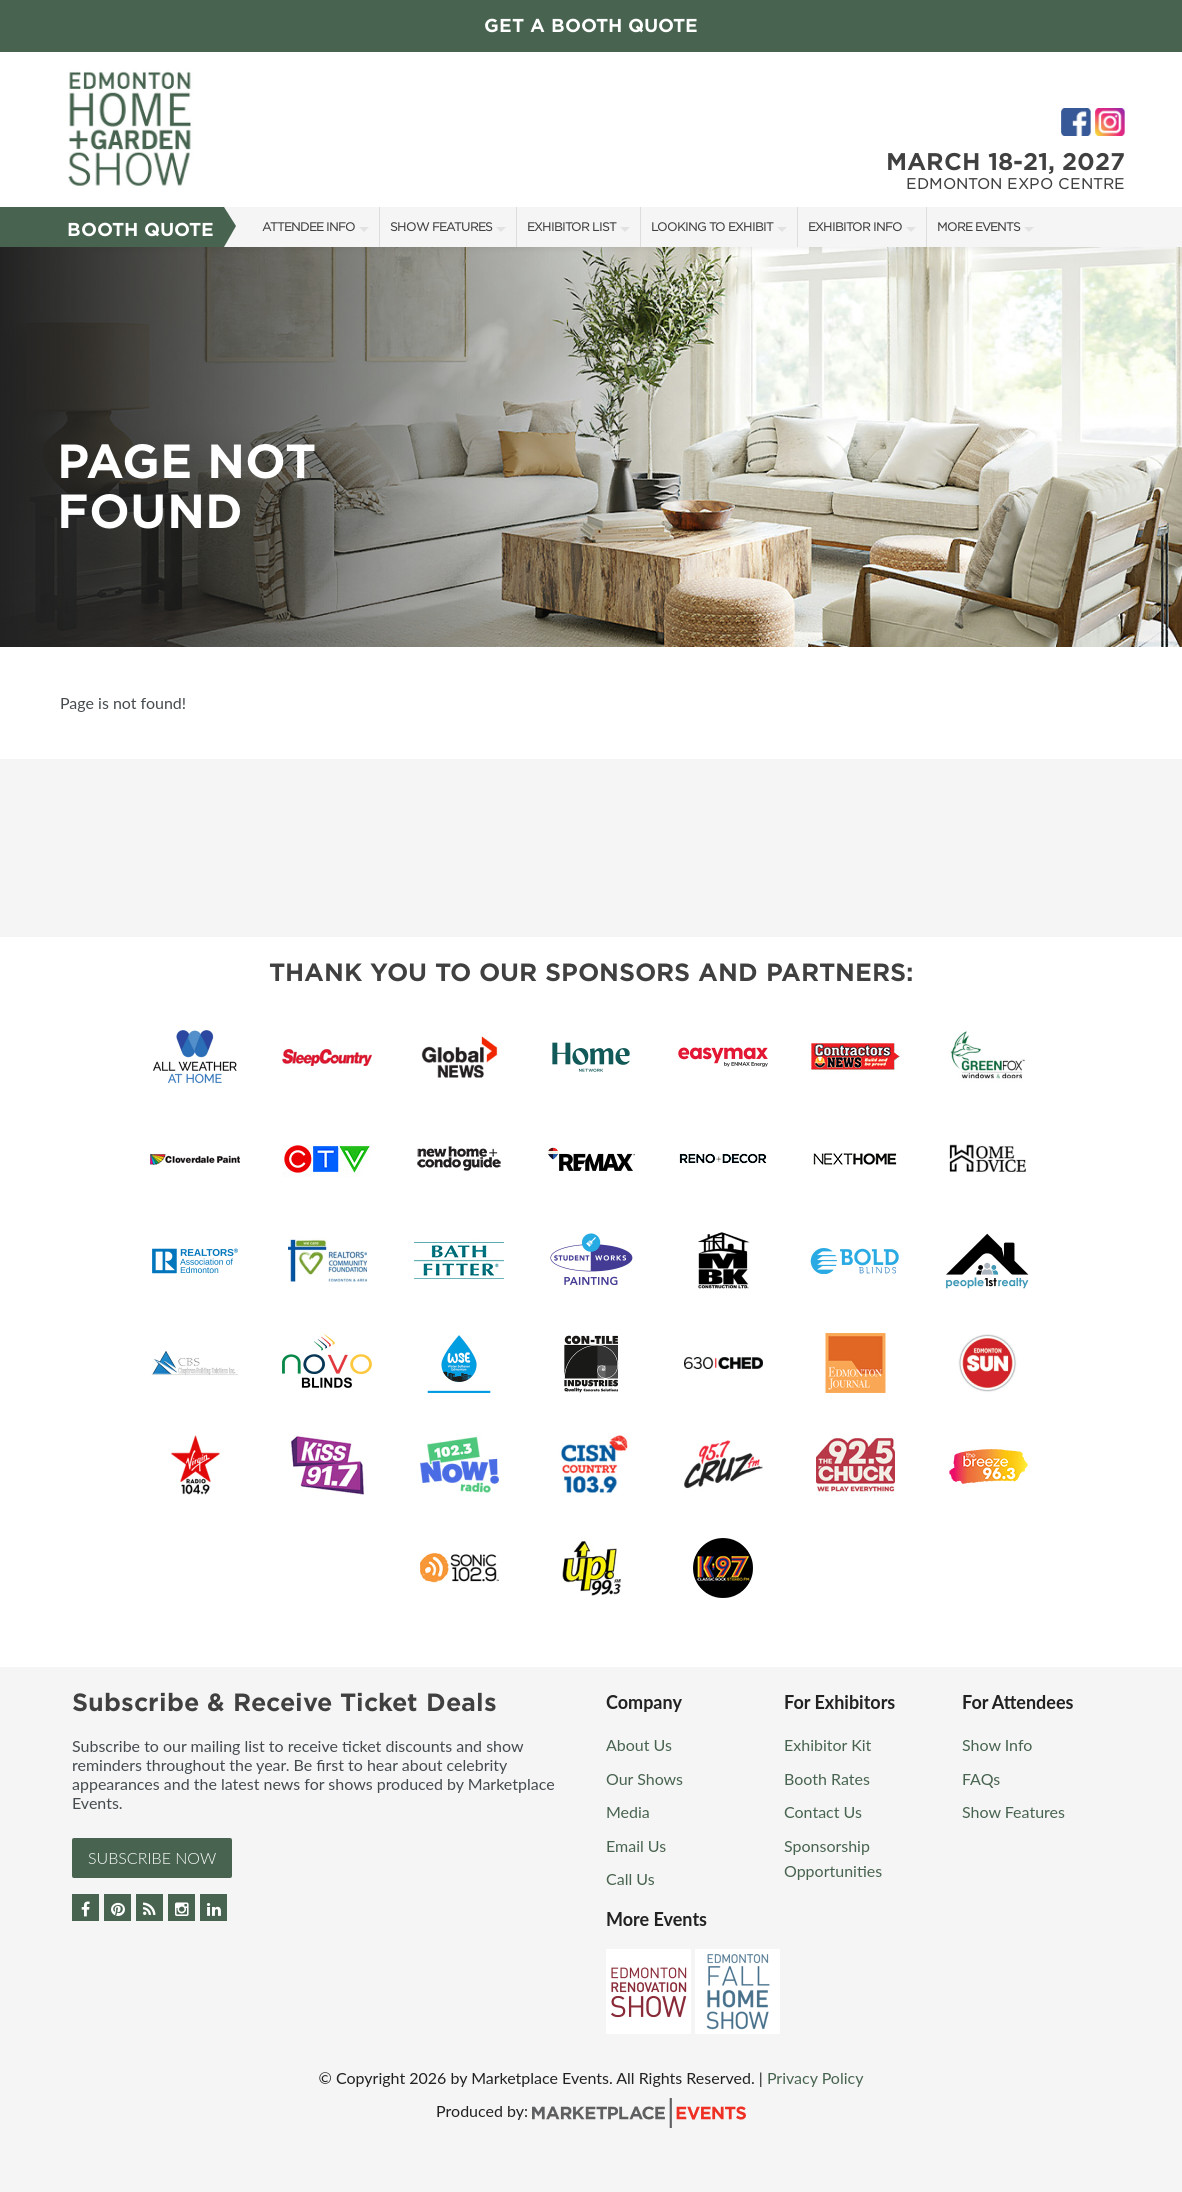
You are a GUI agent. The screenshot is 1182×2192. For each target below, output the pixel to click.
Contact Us (823, 1811)
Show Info (997, 1744)
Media (628, 1811)
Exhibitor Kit (827, 1744)
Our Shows (644, 1778)
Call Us (630, 1878)
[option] (591, 447)
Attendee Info (308, 226)
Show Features (441, 226)
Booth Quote (140, 229)
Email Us (636, 1845)
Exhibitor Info (855, 226)
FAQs (981, 1778)
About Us (639, 1744)
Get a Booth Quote (591, 25)
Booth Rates (827, 1778)
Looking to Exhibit (712, 226)
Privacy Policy (815, 2077)
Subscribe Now (152, 1857)
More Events (978, 226)
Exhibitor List (571, 226)
